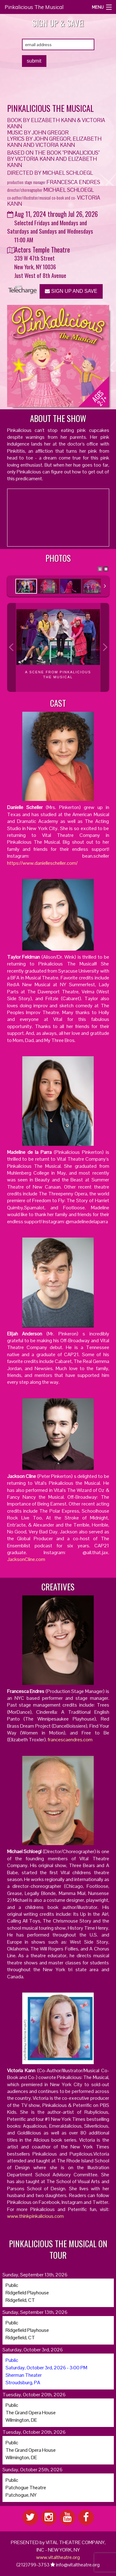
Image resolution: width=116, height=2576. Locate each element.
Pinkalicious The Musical (34, 7)
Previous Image (11, 647)
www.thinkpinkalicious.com (35, 2216)
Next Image (105, 647)
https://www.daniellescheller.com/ (42, 863)
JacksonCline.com (26, 1559)
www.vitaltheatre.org (58, 2557)
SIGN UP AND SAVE (71, 291)
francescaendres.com (70, 1739)
